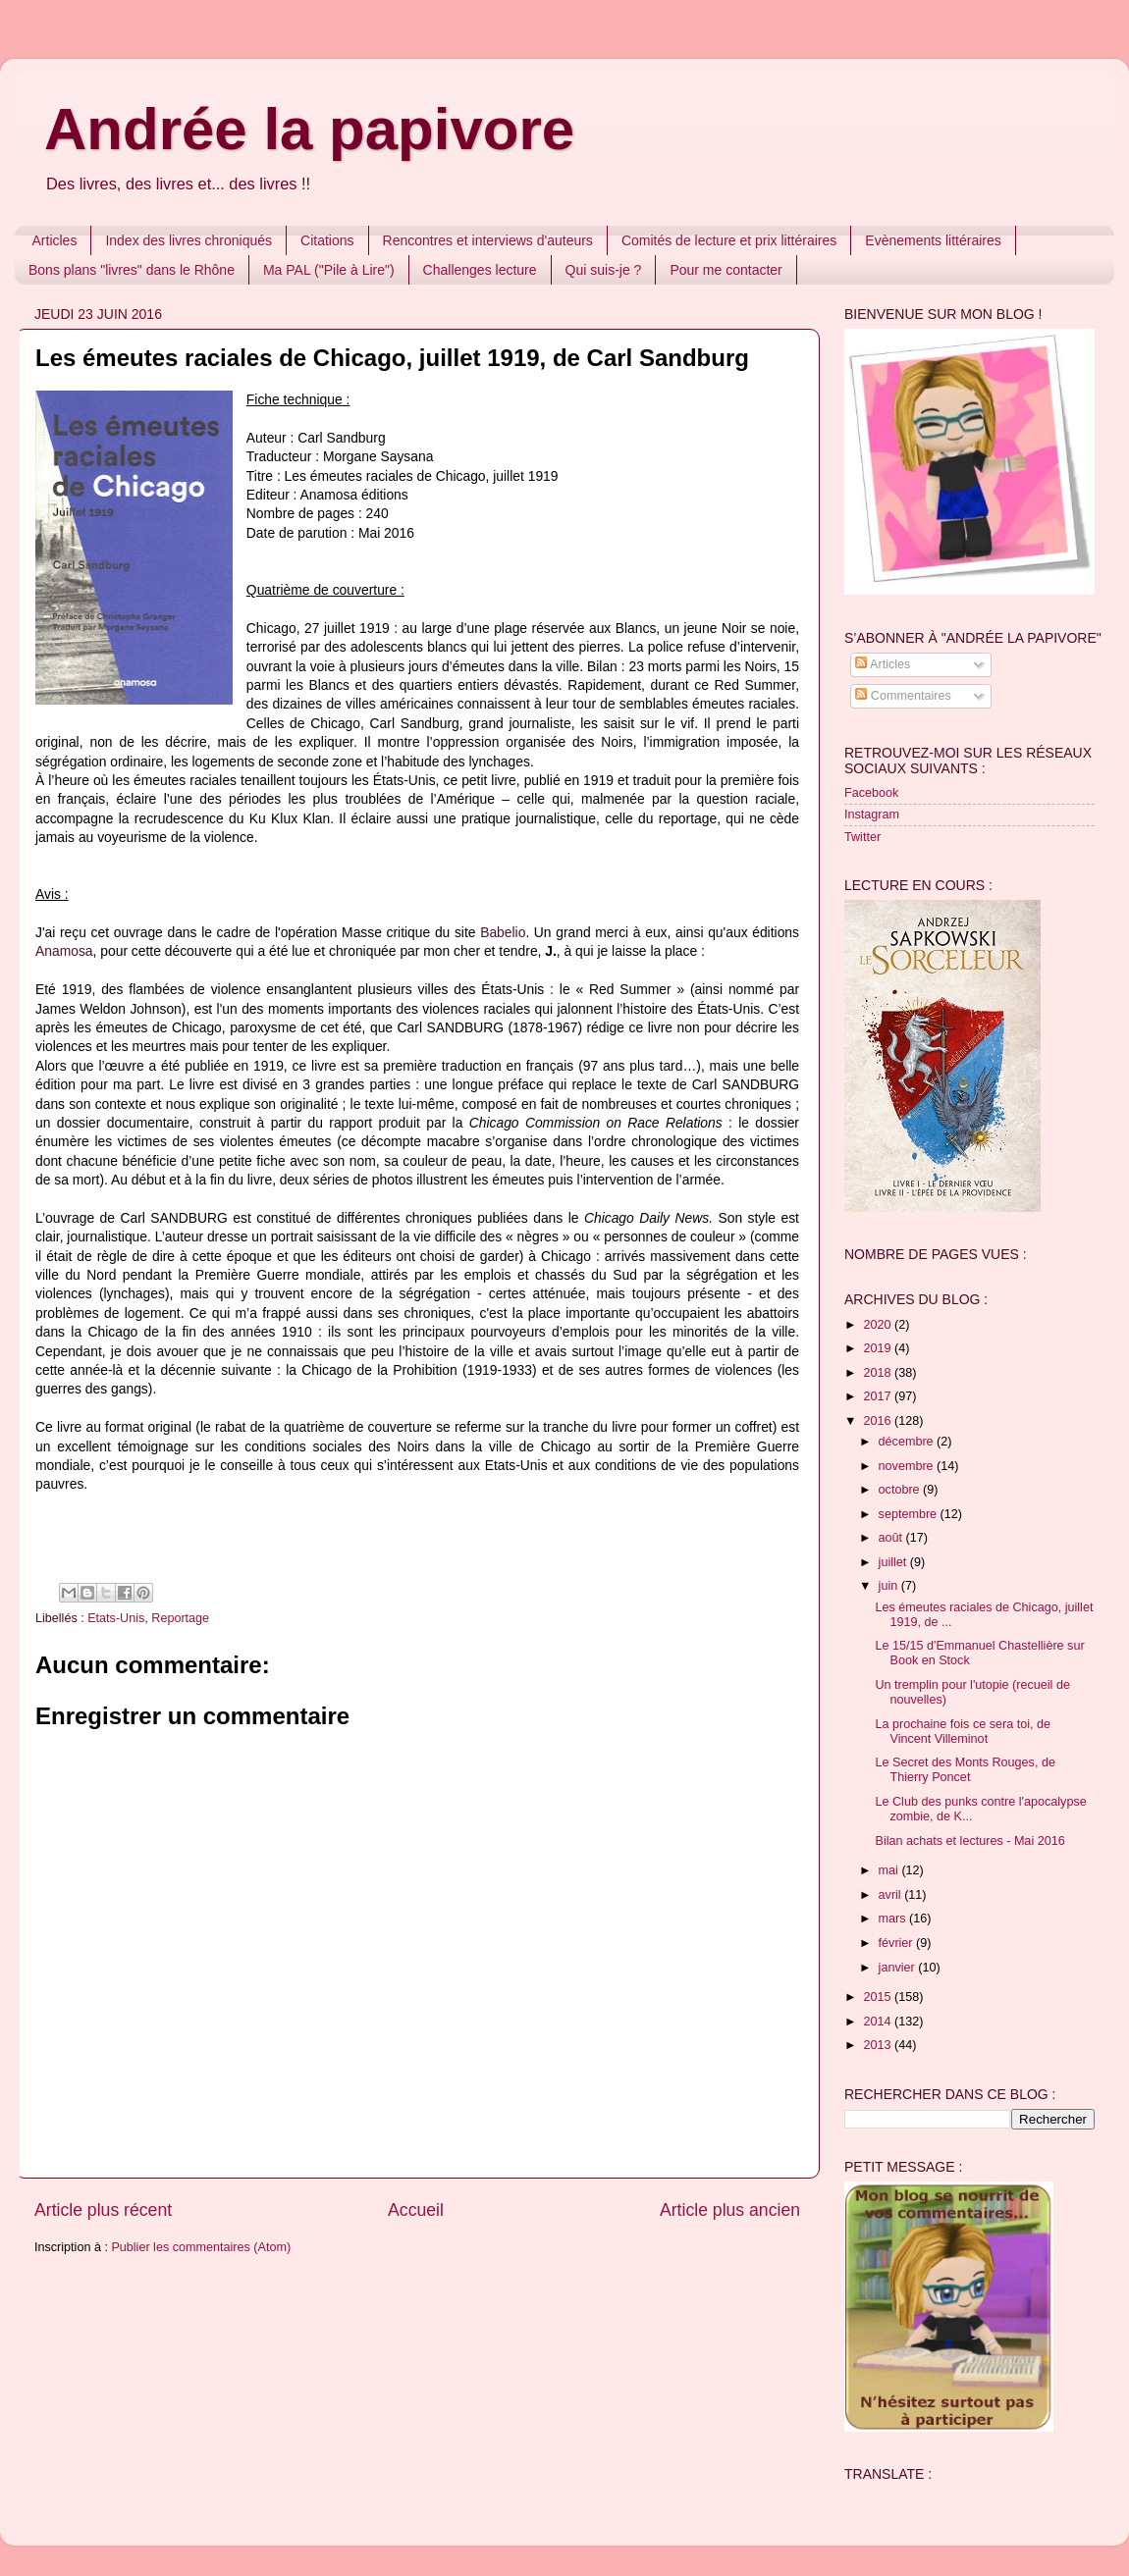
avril (892, 1895)
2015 (878, 1997)
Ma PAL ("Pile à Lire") (329, 270)
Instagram (871, 814)
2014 (878, 2021)
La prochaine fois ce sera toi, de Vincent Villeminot (962, 1731)
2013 (878, 2045)
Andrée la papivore (309, 129)
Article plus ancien (730, 2210)
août (892, 1538)
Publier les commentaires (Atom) (201, 2247)
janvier (899, 1967)
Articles (55, 240)
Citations (326, 240)
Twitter (862, 837)
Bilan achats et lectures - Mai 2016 (969, 1841)
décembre (908, 1441)
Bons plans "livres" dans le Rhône (131, 270)
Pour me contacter (725, 270)
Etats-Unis (115, 1618)
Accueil (416, 2210)
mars (894, 1918)
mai (890, 1870)
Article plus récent (103, 2210)
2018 (878, 1373)
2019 (878, 1348)
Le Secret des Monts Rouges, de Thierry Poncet (964, 1770)
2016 (878, 1421)
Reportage (180, 1618)
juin (890, 1586)
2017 (878, 1396)
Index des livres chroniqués (188, 240)
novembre (908, 1466)
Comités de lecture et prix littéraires (728, 240)
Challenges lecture (480, 270)
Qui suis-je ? (603, 270)
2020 (878, 1325)
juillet (894, 1562)
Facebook (871, 793)
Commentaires (902, 696)
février (898, 1943)
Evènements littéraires (933, 240)
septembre (910, 1514)
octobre (901, 1490)
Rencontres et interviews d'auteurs (488, 240)
